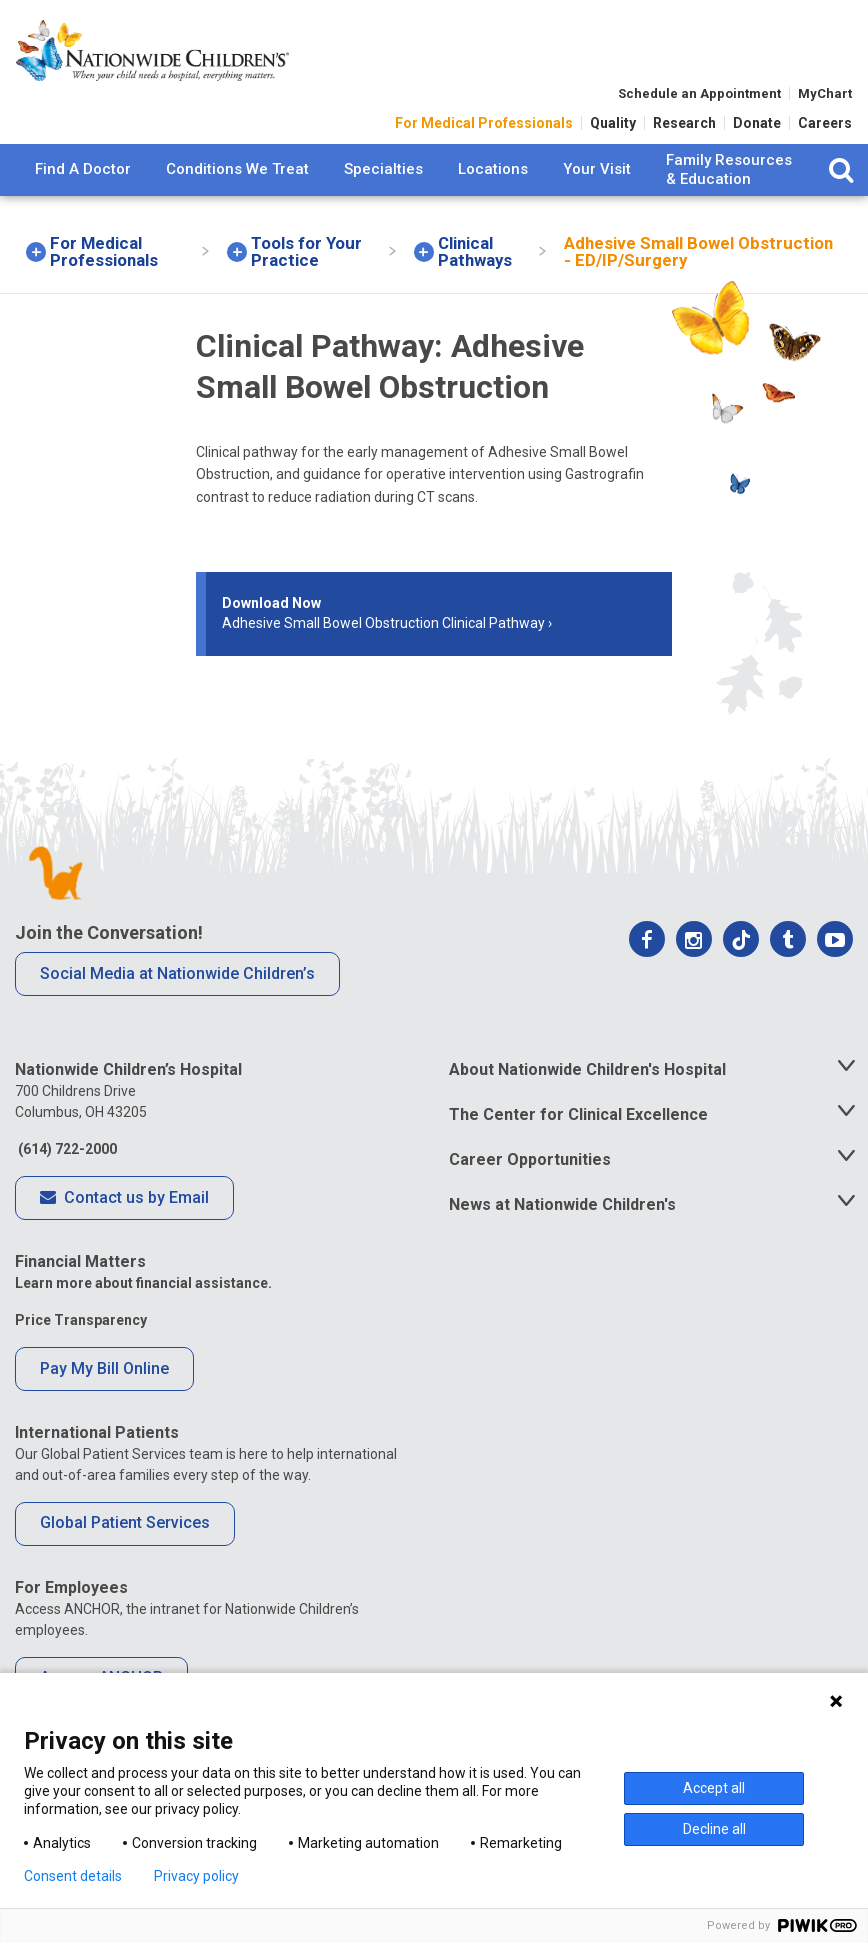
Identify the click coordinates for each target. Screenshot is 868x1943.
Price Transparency (81, 1320)
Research (684, 134)
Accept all (714, 1788)
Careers (825, 134)
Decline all (714, 1829)
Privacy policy (196, 1876)
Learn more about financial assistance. (143, 1283)
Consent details (73, 1876)
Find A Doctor (83, 182)
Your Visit (597, 182)
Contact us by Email (124, 1199)
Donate (757, 134)
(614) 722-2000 (66, 1149)
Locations (493, 182)
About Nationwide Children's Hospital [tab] (587, 1069)
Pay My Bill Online (104, 1368)
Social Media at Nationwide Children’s (177, 973)
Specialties (383, 182)
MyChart (825, 104)
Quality (613, 134)
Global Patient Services (125, 1522)
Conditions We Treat (237, 182)
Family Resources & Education (729, 183)
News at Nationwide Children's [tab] (562, 1204)
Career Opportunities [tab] (530, 1159)
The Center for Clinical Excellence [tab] (578, 1114)
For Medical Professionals (484, 134)
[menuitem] (83, 183)
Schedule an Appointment (699, 104)
